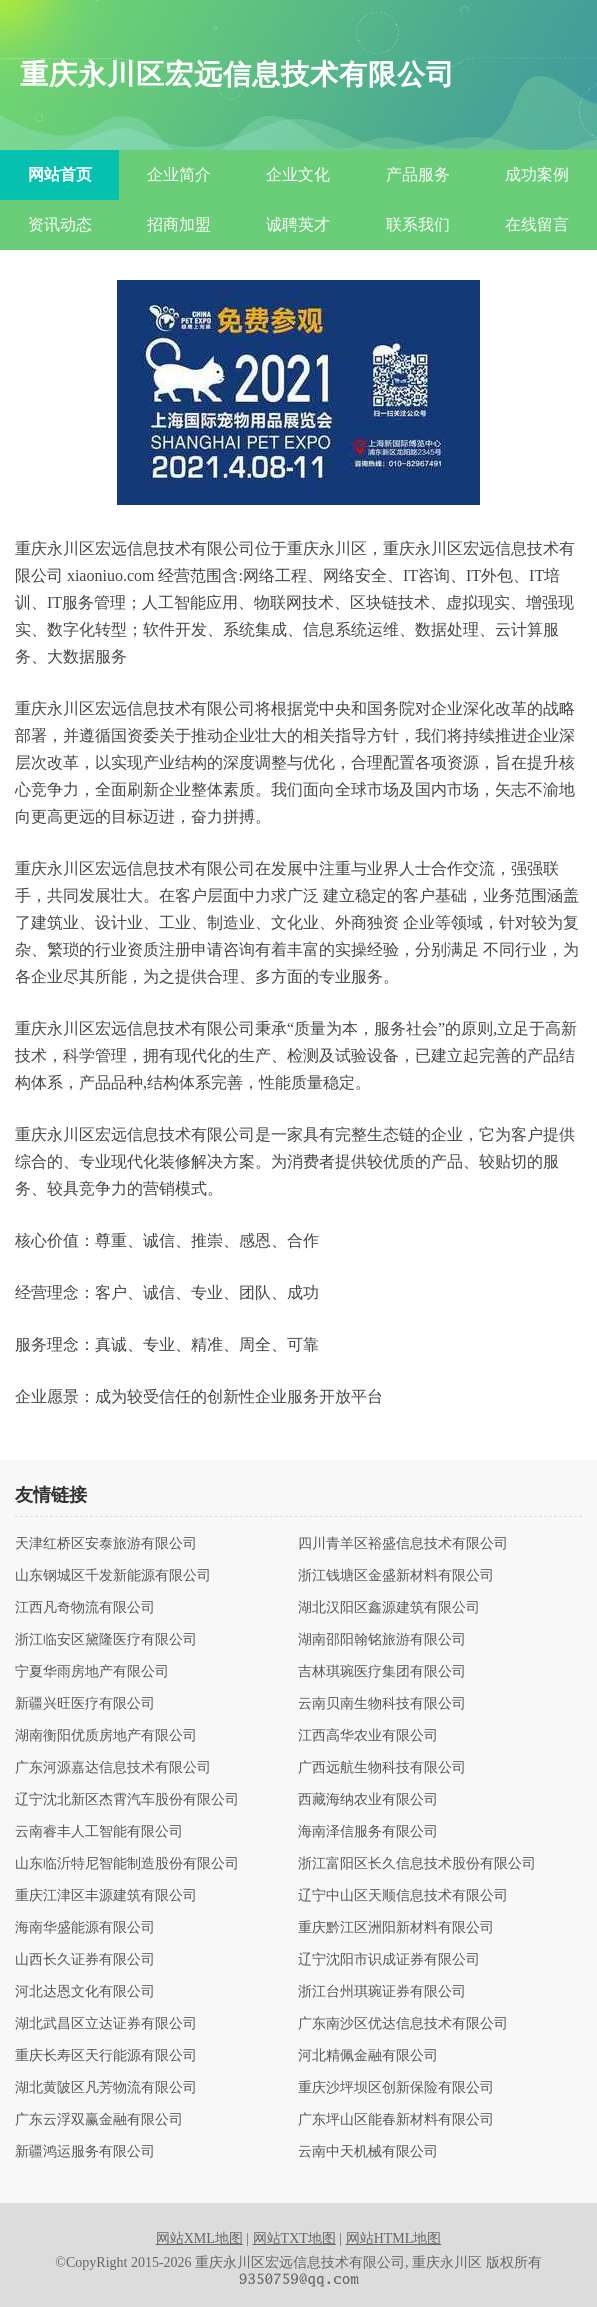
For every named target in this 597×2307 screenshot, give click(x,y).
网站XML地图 (199, 2238)
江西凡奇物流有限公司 (85, 1608)
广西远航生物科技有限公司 (382, 1768)
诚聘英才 (298, 224)
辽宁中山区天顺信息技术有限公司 (403, 1896)
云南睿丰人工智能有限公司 (99, 1832)
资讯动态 (60, 224)
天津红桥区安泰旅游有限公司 (106, 1544)
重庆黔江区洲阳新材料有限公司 (396, 1928)
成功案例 (537, 174)
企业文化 (298, 174)
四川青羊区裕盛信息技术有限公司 (403, 1544)
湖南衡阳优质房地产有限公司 (106, 1736)
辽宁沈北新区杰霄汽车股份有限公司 (127, 1800)
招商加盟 (179, 224)
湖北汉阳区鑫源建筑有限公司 (389, 1608)
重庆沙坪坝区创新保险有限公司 (396, 2088)
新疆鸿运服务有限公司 (85, 2152)
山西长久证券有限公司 (85, 1960)
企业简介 (179, 174)
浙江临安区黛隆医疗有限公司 (106, 1640)
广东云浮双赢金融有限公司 (99, 2120)
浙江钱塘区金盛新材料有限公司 (396, 1576)
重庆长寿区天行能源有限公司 (106, 2056)
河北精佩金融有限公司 (368, 2056)
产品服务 (418, 174)
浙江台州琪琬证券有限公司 (382, 1992)
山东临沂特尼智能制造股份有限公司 (127, 1864)
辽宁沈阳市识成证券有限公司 (389, 1960)
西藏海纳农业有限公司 (368, 1800)
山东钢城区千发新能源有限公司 (113, 1576)
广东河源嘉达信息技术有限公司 (113, 1768)
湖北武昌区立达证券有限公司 (106, 2024)
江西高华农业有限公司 (368, 1736)
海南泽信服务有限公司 (368, 1832)
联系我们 (418, 224)
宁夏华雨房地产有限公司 (92, 1672)
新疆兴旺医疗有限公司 (85, 1704)
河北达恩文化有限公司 (85, 1992)
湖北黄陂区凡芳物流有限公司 (106, 2088)
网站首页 (60, 174)
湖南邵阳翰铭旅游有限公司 (382, 1640)
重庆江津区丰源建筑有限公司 (106, 1896)
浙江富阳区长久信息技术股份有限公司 (417, 1864)
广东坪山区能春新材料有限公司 (396, 2120)
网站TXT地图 (294, 2238)
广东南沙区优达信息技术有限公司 (403, 2024)
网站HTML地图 (394, 2238)
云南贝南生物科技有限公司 (382, 1704)
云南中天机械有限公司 (368, 2152)
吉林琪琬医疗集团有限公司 (382, 1672)
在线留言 (537, 224)
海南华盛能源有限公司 (85, 1928)
